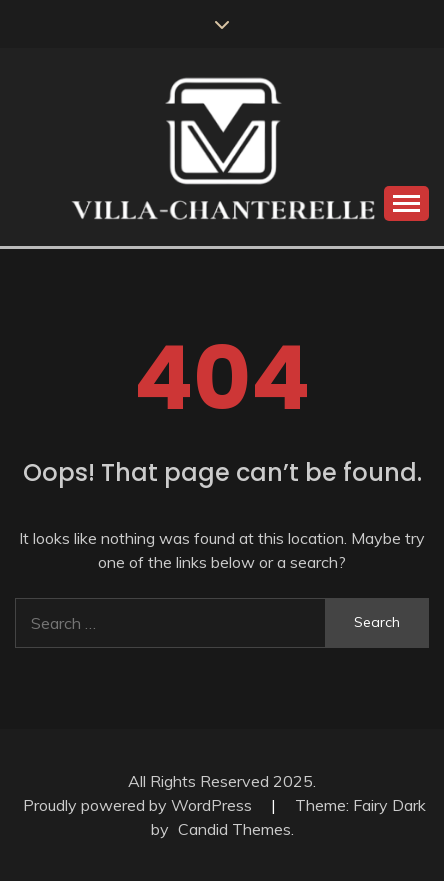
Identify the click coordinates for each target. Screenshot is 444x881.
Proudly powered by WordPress (139, 805)
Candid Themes (234, 829)
